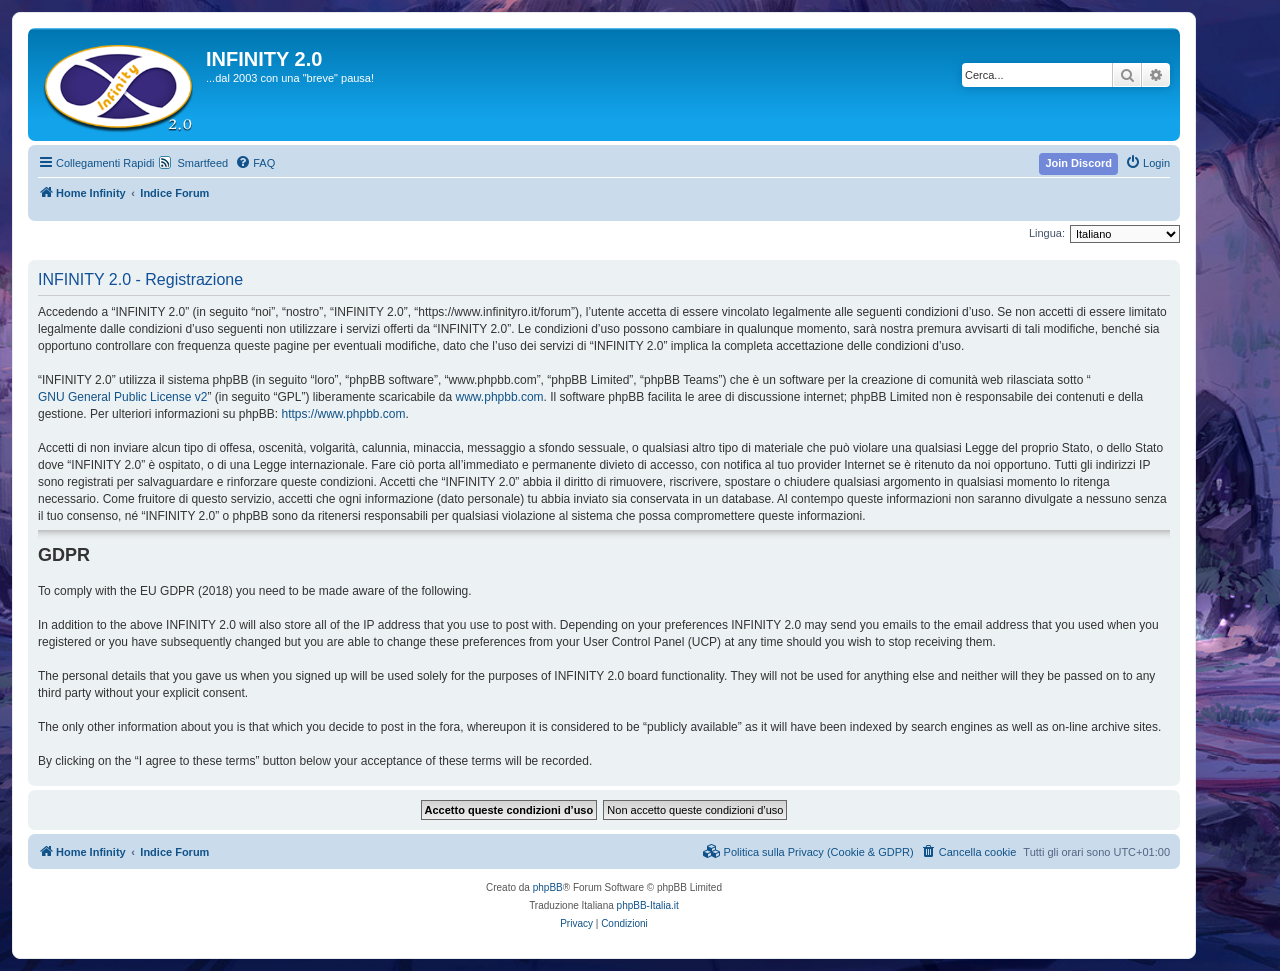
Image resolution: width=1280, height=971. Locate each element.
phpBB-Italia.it (648, 905)
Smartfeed (202, 163)
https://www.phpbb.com (343, 414)
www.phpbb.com (500, 397)
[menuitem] (255, 163)
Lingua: (1047, 233)
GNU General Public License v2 (122, 397)
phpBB (548, 887)
